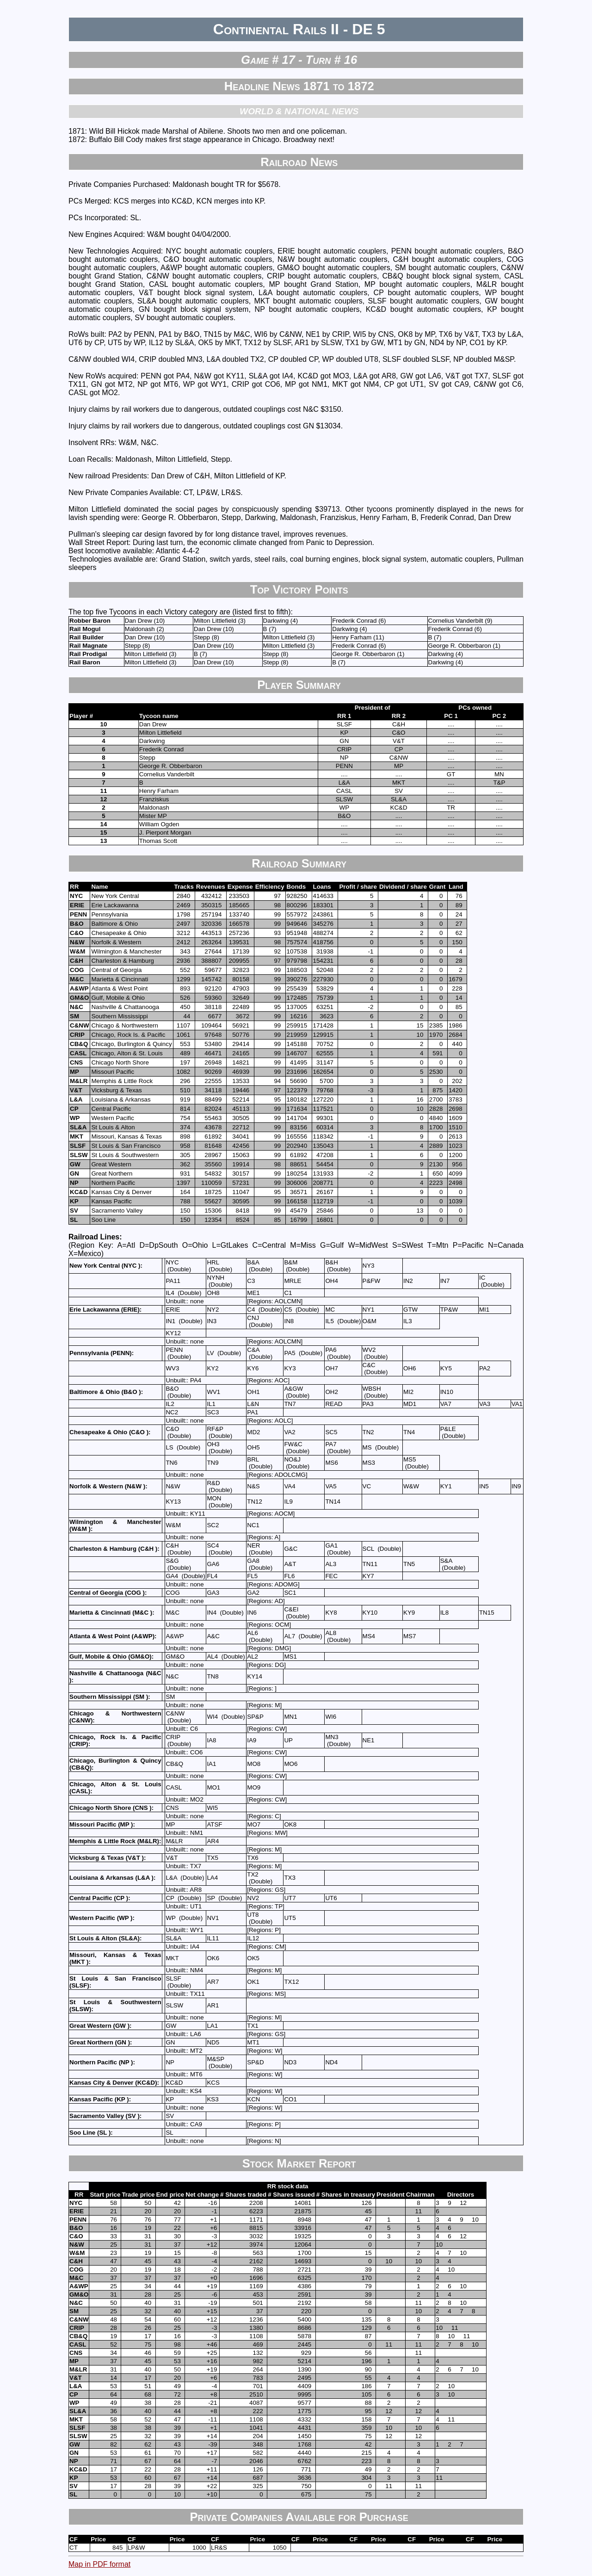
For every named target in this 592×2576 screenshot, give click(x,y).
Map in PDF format (99, 2564)
